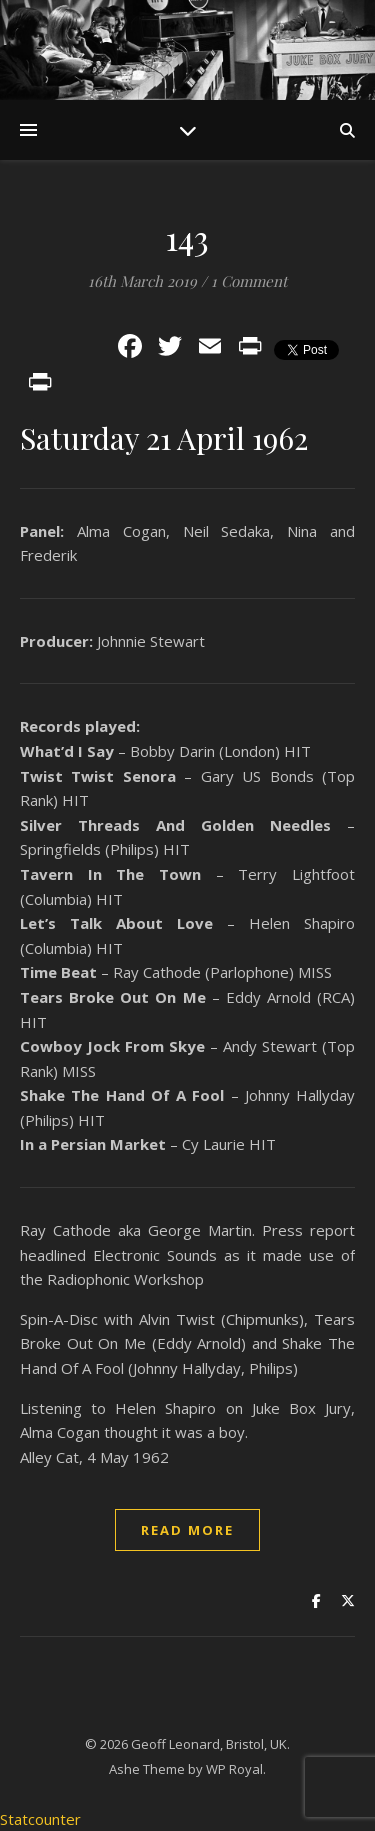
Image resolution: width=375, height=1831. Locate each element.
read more (187, 1530)
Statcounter (40, 1819)
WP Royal (234, 1769)
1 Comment (249, 281)
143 (188, 237)
